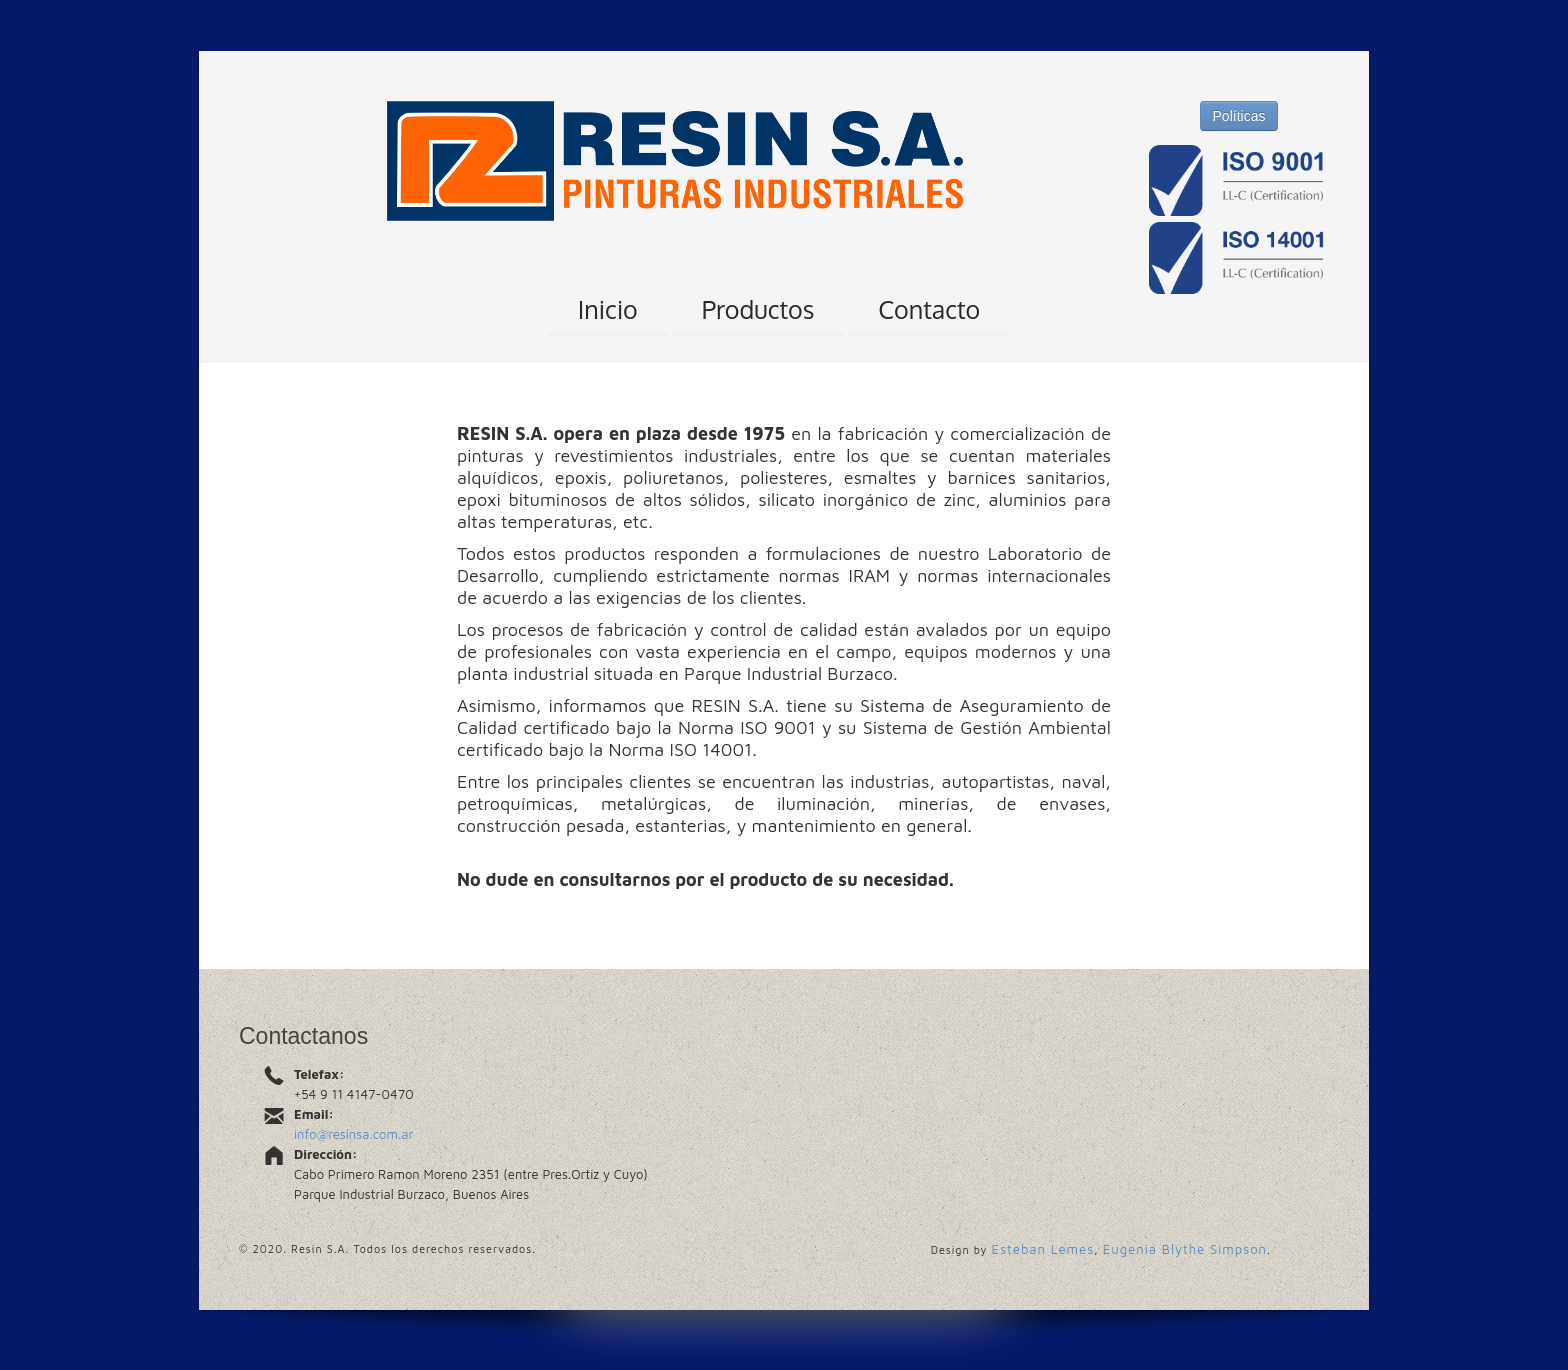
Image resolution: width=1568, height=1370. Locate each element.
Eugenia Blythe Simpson (1185, 1249)
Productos (758, 309)
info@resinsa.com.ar (353, 1134)
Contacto (929, 309)
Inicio (608, 309)
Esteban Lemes (1043, 1249)
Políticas (1239, 116)
